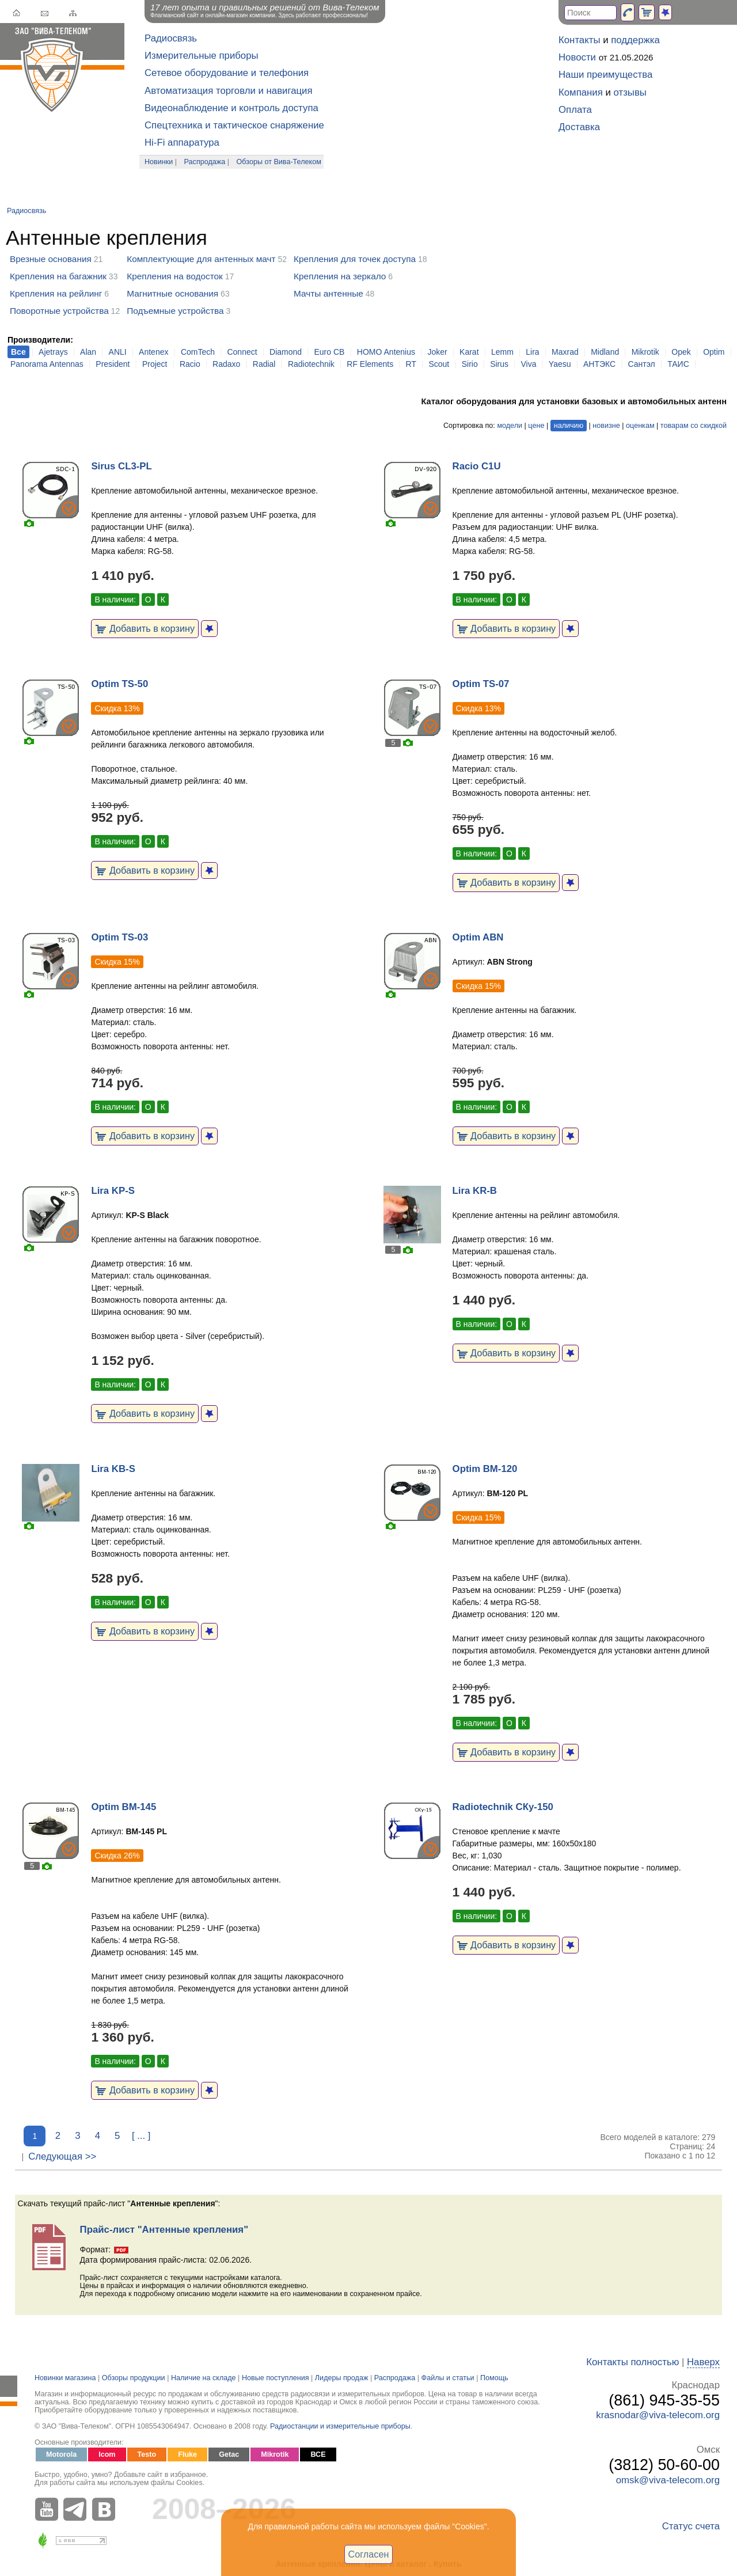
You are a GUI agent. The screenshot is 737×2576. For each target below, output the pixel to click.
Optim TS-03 (119, 937)
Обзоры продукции (133, 2378)
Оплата (575, 109)
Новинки (159, 162)
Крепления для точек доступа (355, 259)
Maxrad (565, 351)
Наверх (703, 2362)
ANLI (118, 351)
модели (509, 426)
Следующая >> (62, 2156)
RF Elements (370, 364)
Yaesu (560, 364)
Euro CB (329, 351)
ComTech (198, 351)
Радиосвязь (171, 38)
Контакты (579, 40)
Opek (680, 351)
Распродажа (205, 162)
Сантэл (641, 364)
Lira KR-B (475, 1190)
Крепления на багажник (58, 276)
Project (155, 364)
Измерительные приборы (202, 55)
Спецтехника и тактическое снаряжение (234, 125)
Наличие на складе (203, 2378)
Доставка (579, 127)
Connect (242, 351)
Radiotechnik (311, 364)
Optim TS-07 (481, 683)
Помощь (494, 2378)
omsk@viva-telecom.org (668, 2480)
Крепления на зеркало (340, 276)
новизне (606, 426)
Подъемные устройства (175, 311)
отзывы (630, 92)
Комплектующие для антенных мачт (201, 259)
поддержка (635, 40)
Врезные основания (51, 259)
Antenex (153, 351)
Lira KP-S (113, 1190)
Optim (713, 351)
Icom (106, 2454)
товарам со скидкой (693, 426)
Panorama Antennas (46, 364)
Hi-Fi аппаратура (182, 142)
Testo (147, 2454)
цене (536, 426)
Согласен (368, 2554)
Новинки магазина (65, 2378)
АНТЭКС (599, 364)
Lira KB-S (113, 1468)
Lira (532, 351)
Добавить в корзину (145, 628)
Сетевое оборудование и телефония (227, 72)
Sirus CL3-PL (121, 466)
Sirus (499, 364)
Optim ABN (478, 937)
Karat (468, 351)
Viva (528, 364)
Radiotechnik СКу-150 (503, 1806)
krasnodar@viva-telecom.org (658, 2415)
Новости (577, 57)
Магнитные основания (172, 293)
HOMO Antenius (386, 351)
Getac (229, 2454)
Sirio (470, 364)
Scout (438, 364)
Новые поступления (275, 2378)
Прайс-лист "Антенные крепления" (164, 2229)
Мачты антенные (328, 293)
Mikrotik (645, 351)
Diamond (285, 351)
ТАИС (678, 364)
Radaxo (226, 364)
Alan (88, 351)
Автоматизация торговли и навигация (229, 90)
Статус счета (691, 2526)
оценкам (640, 426)
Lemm (502, 351)
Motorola (61, 2454)
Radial (264, 364)
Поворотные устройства (59, 311)
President (113, 364)
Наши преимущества (605, 74)
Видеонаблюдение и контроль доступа (231, 108)
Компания (581, 92)
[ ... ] (141, 2135)
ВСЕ (317, 2454)
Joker (437, 351)
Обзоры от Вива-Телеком (279, 162)
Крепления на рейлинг (56, 293)
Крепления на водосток (175, 276)
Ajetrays (53, 351)
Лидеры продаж (341, 2378)
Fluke (187, 2454)
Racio (190, 364)
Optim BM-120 (485, 1468)
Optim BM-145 (123, 1806)
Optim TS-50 (119, 683)
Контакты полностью (632, 2362)
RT (411, 364)
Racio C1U (477, 466)
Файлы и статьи (447, 2378)
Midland (605, 351)
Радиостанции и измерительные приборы (340, 2426)
